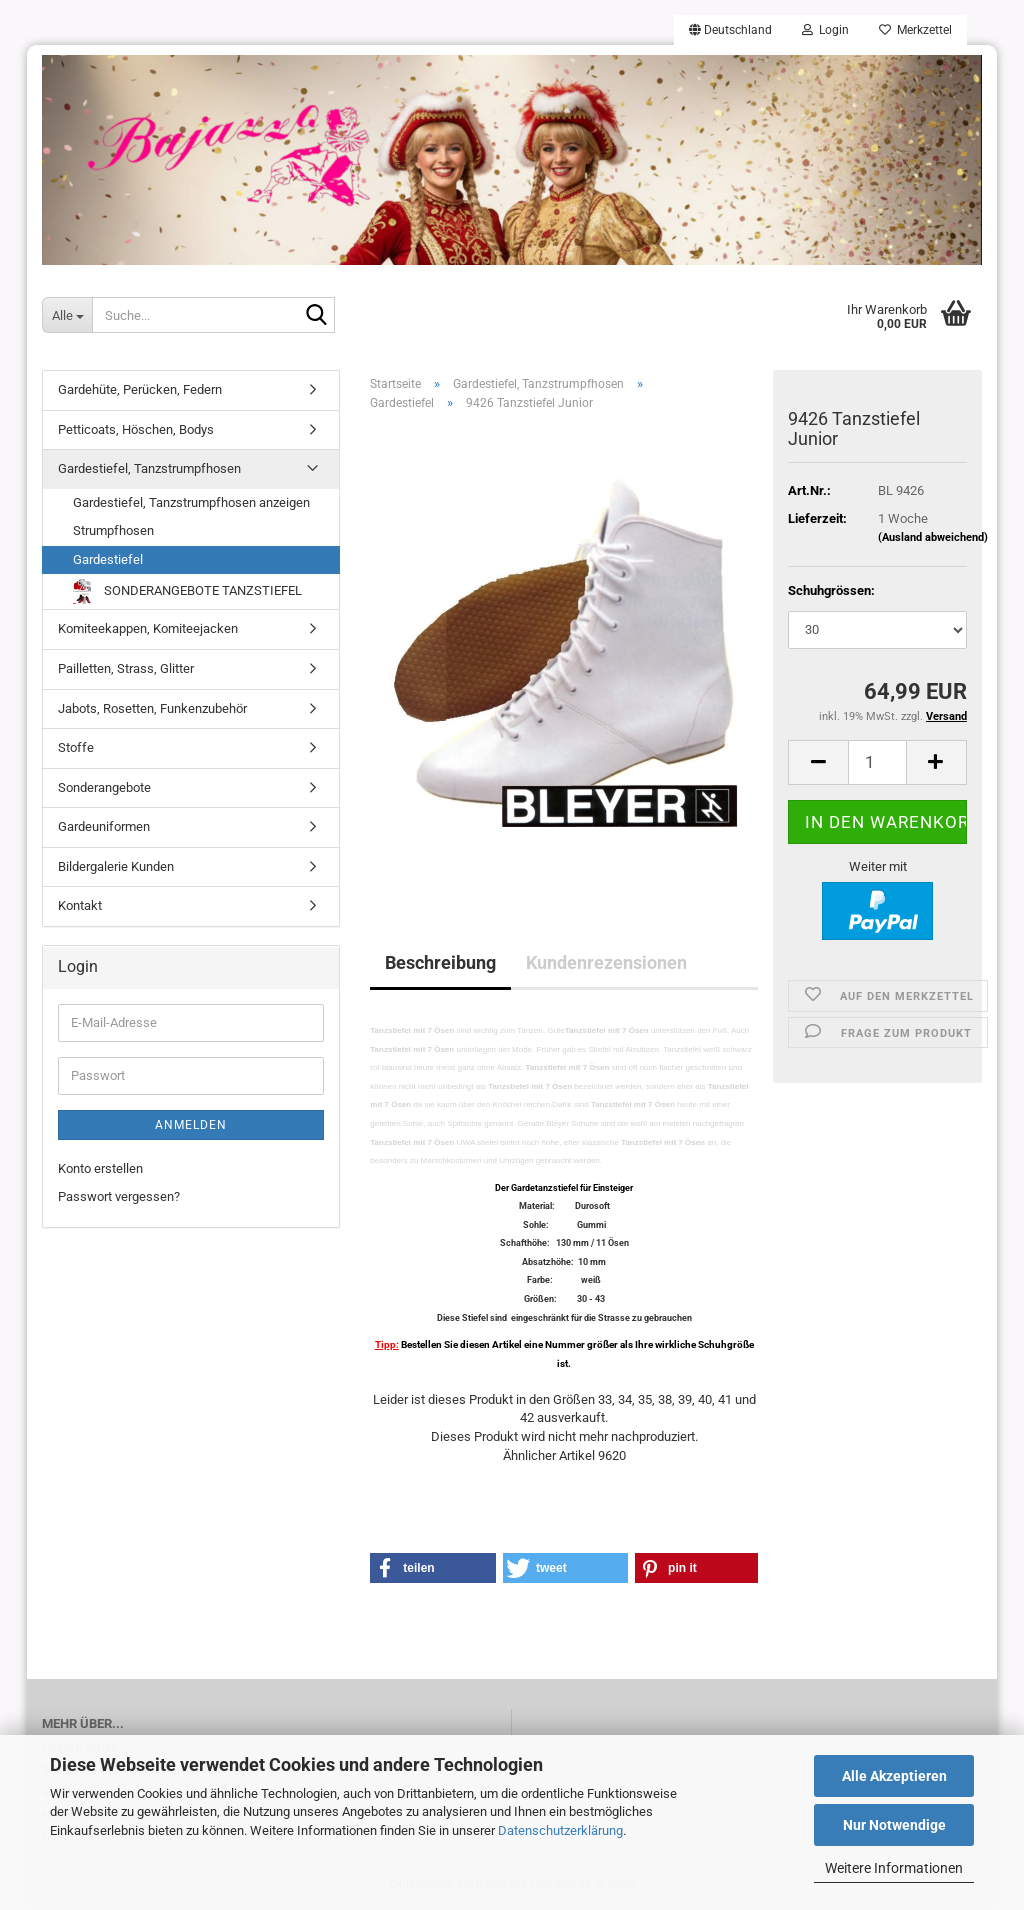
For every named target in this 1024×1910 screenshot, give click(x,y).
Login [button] (825, 30)
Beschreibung (440, 962)
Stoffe (76, 747)
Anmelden (191, 1125)
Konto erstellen (100, 1168)
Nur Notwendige (894, 1825)
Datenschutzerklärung (560, 1830)
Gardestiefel (108, 559)
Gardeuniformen (104, 826)
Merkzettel (915, 30)
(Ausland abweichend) (933, 537)
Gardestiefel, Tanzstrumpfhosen (149, 468)
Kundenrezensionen (606, 962)
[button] (730, 30)
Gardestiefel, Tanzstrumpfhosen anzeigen (191, 502)
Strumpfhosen (113, 530)
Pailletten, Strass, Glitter (126, 668)
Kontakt (80, 905)
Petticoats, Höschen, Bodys (136, 429)
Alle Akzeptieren (894, 1776)
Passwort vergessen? (119, 1196)
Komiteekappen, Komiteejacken (148, 628)
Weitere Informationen (894, 1868)
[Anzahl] (877, 762)
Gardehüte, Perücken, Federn (140, 389)
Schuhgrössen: (831, 590)
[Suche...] (67, 315)
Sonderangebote (104, 787)
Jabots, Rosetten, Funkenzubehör (152, 708)
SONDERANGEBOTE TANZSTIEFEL (187, 591)
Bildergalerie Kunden (116, 866)
